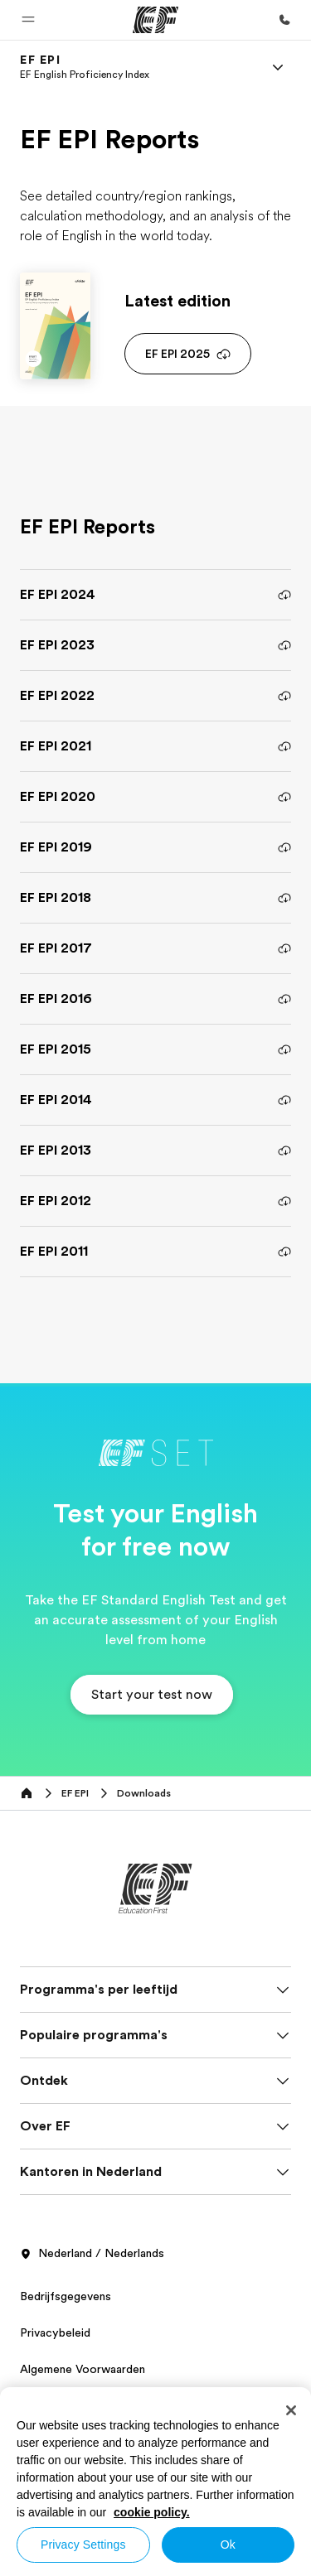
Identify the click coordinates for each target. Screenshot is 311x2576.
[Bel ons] (284, 20)
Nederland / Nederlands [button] (92, 2253)
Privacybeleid (55, 2332)
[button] (28, 20)
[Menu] (278, 67)
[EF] (155, 20)
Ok (228, 2544)
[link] (84, 67)
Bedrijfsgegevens (65, 2296)
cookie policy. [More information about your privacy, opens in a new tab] (152, 2512)
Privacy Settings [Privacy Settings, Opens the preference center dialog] (83, 2544)
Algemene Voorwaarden (82, 2369)
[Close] (291, 2410)
